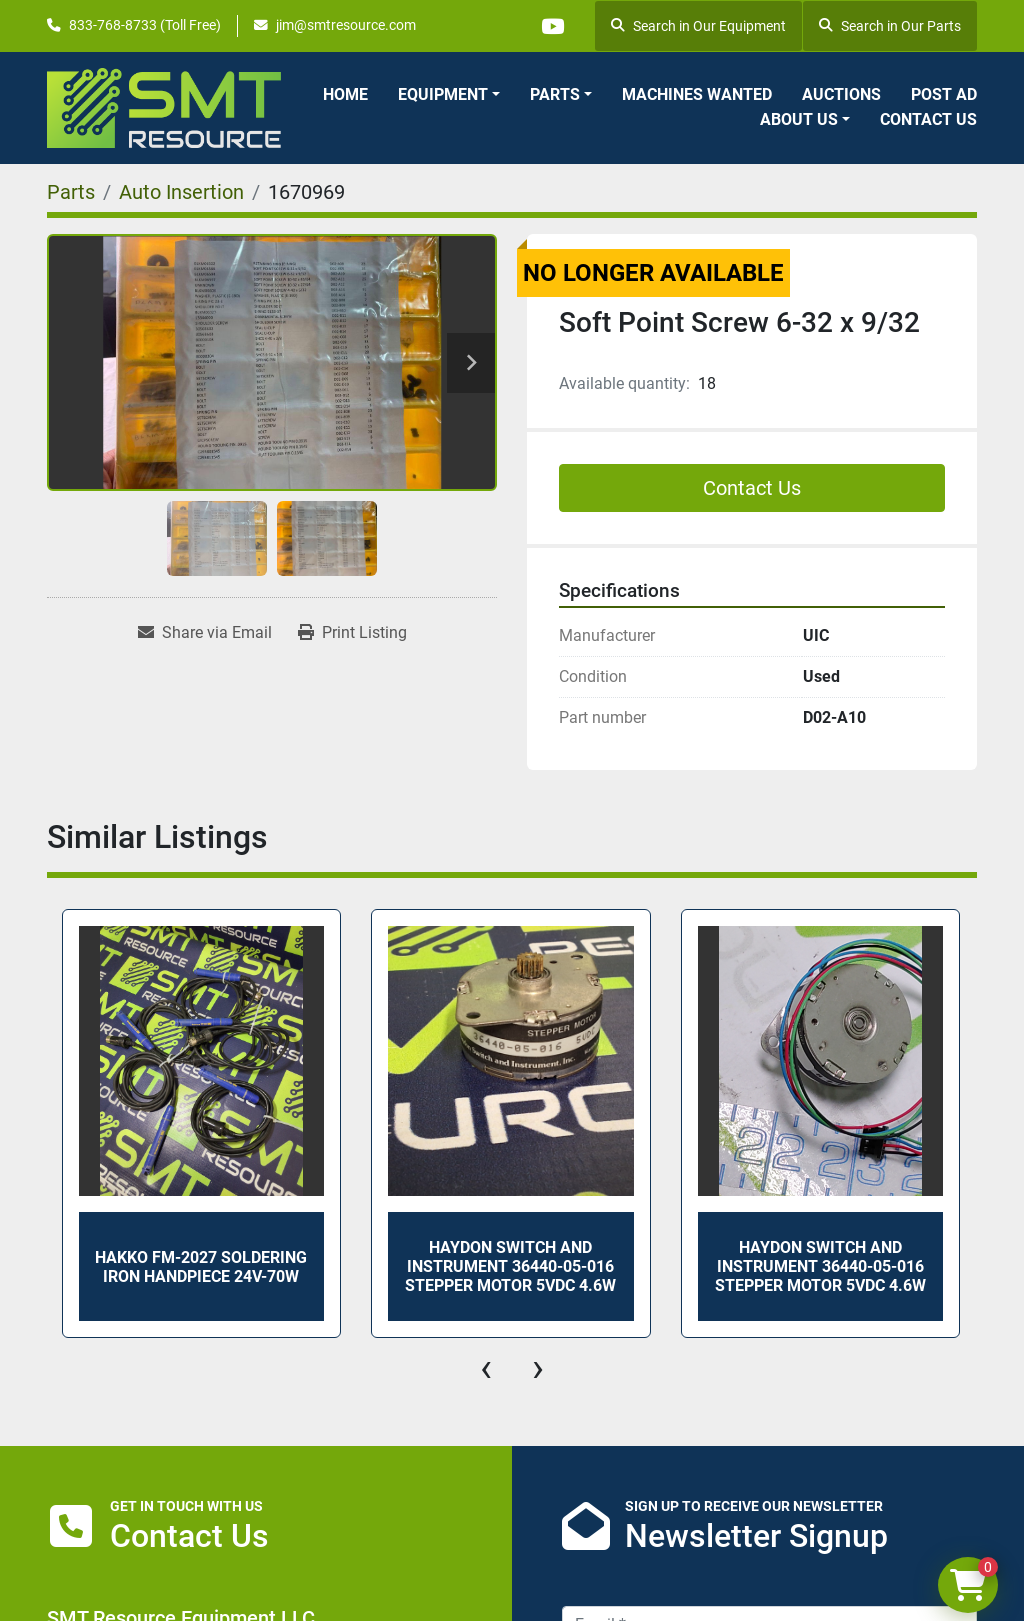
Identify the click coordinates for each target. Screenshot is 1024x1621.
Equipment (443, 94)
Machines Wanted (697, 94)
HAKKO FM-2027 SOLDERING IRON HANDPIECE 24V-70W (201, 1267)
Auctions (841, 94)
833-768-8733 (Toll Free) (145, 25)
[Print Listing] (352, 633)
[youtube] (552, 26)
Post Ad (944, 94)
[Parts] (71, 192)
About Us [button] (799, 119)
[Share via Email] (205, 633)
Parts (555, 94)
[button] (449, 95)
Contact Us (928, 119)
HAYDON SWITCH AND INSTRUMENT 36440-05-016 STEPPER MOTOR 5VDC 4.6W (510, 1266)
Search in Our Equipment (698, 26)
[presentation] (486, 1368)
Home (345, 94)
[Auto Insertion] (181, 192)
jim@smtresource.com (346, 25)
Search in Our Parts (890, 26)
